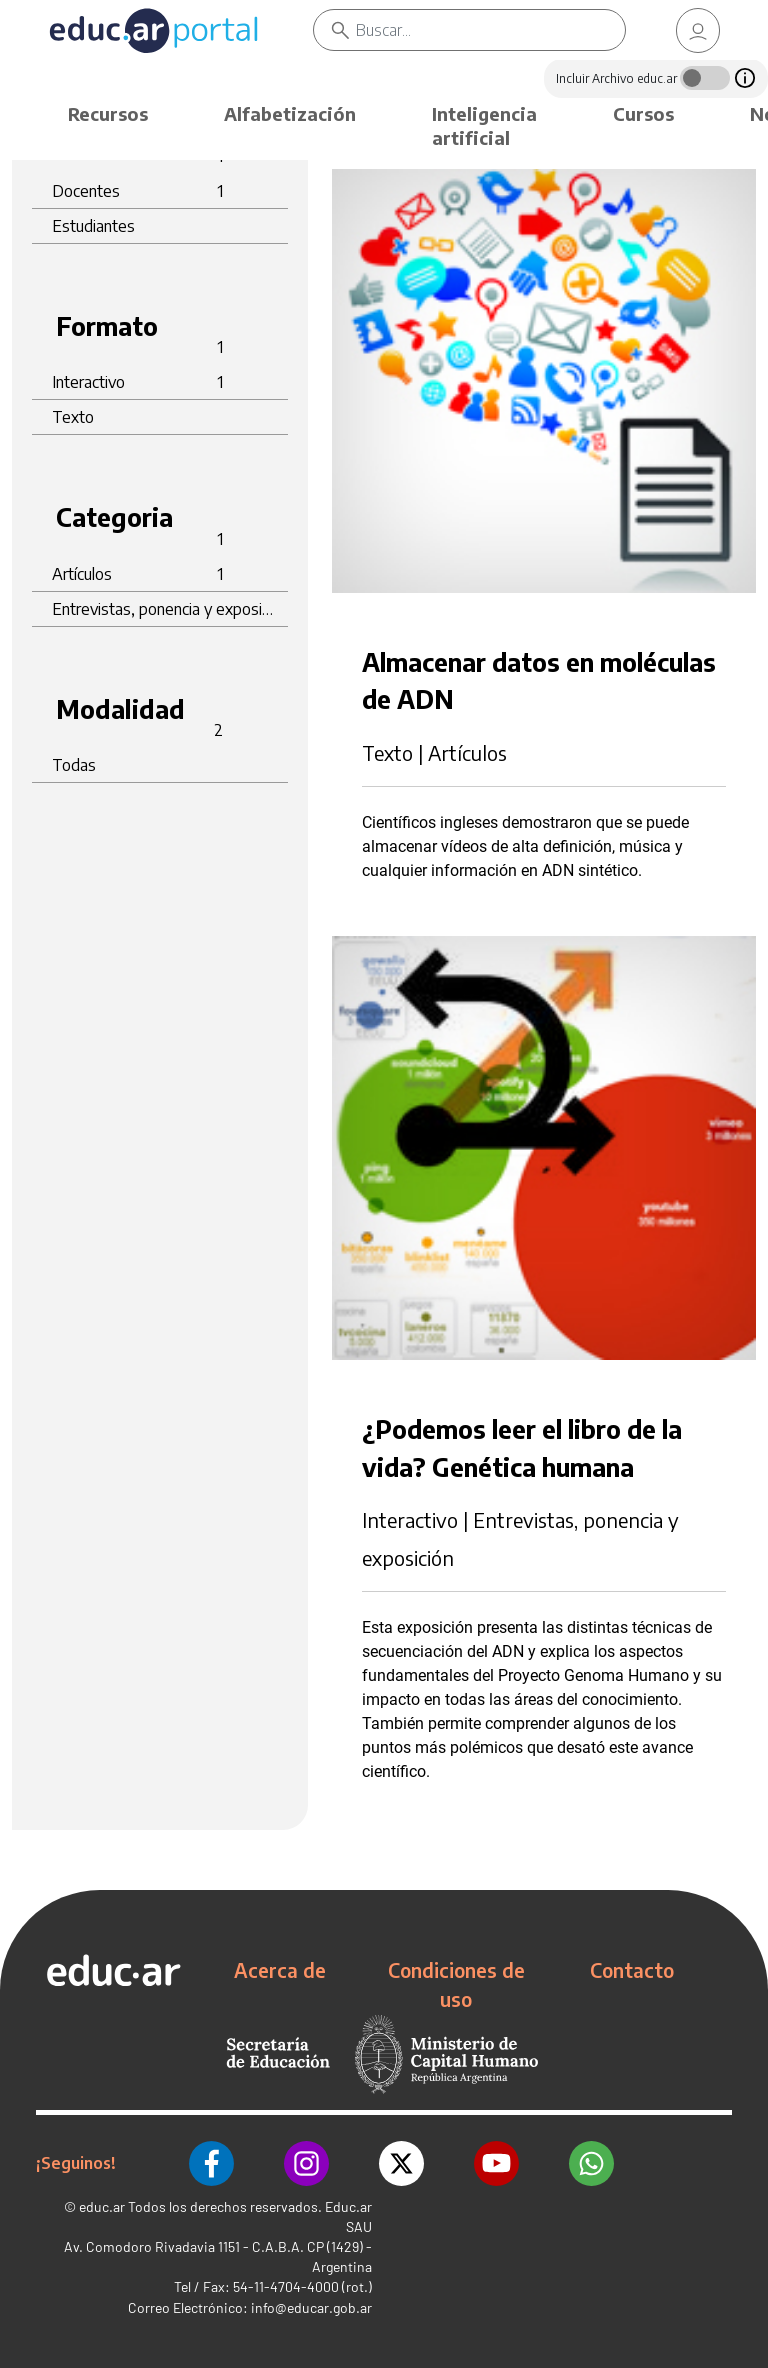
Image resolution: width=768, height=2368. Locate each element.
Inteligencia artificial (484, 125)
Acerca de (280, 1970)
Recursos (108, 113)
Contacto (632, 1970)
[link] (698, 30)
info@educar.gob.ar (311, 2307)
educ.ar (102, 2206)
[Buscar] (490, 30)
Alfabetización (290, 113)
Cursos (643, 113)
